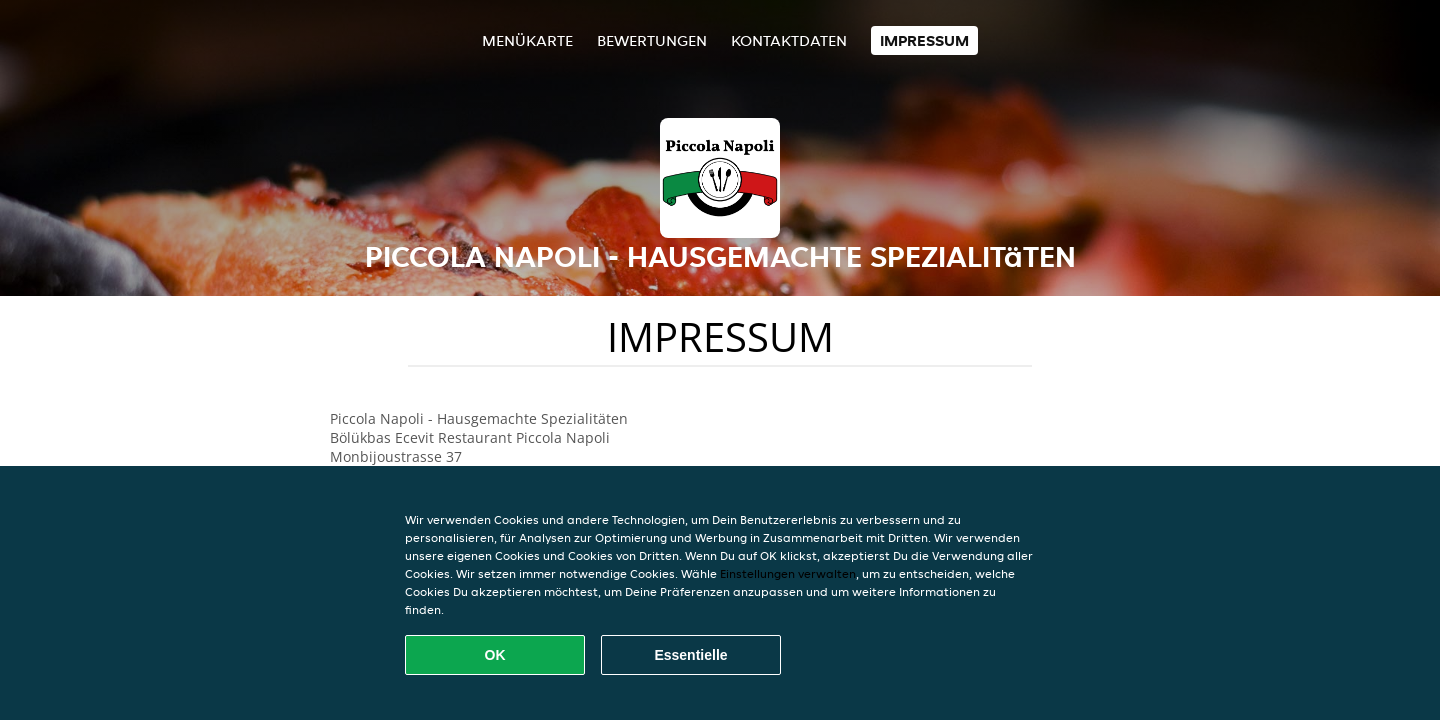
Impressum (924, 40)
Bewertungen (652, 40)
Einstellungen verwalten (788, 573)
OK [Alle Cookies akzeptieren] (495, 655)
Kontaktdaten (789, 40)
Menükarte (527, 40)
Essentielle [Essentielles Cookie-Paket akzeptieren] (690, 655)
